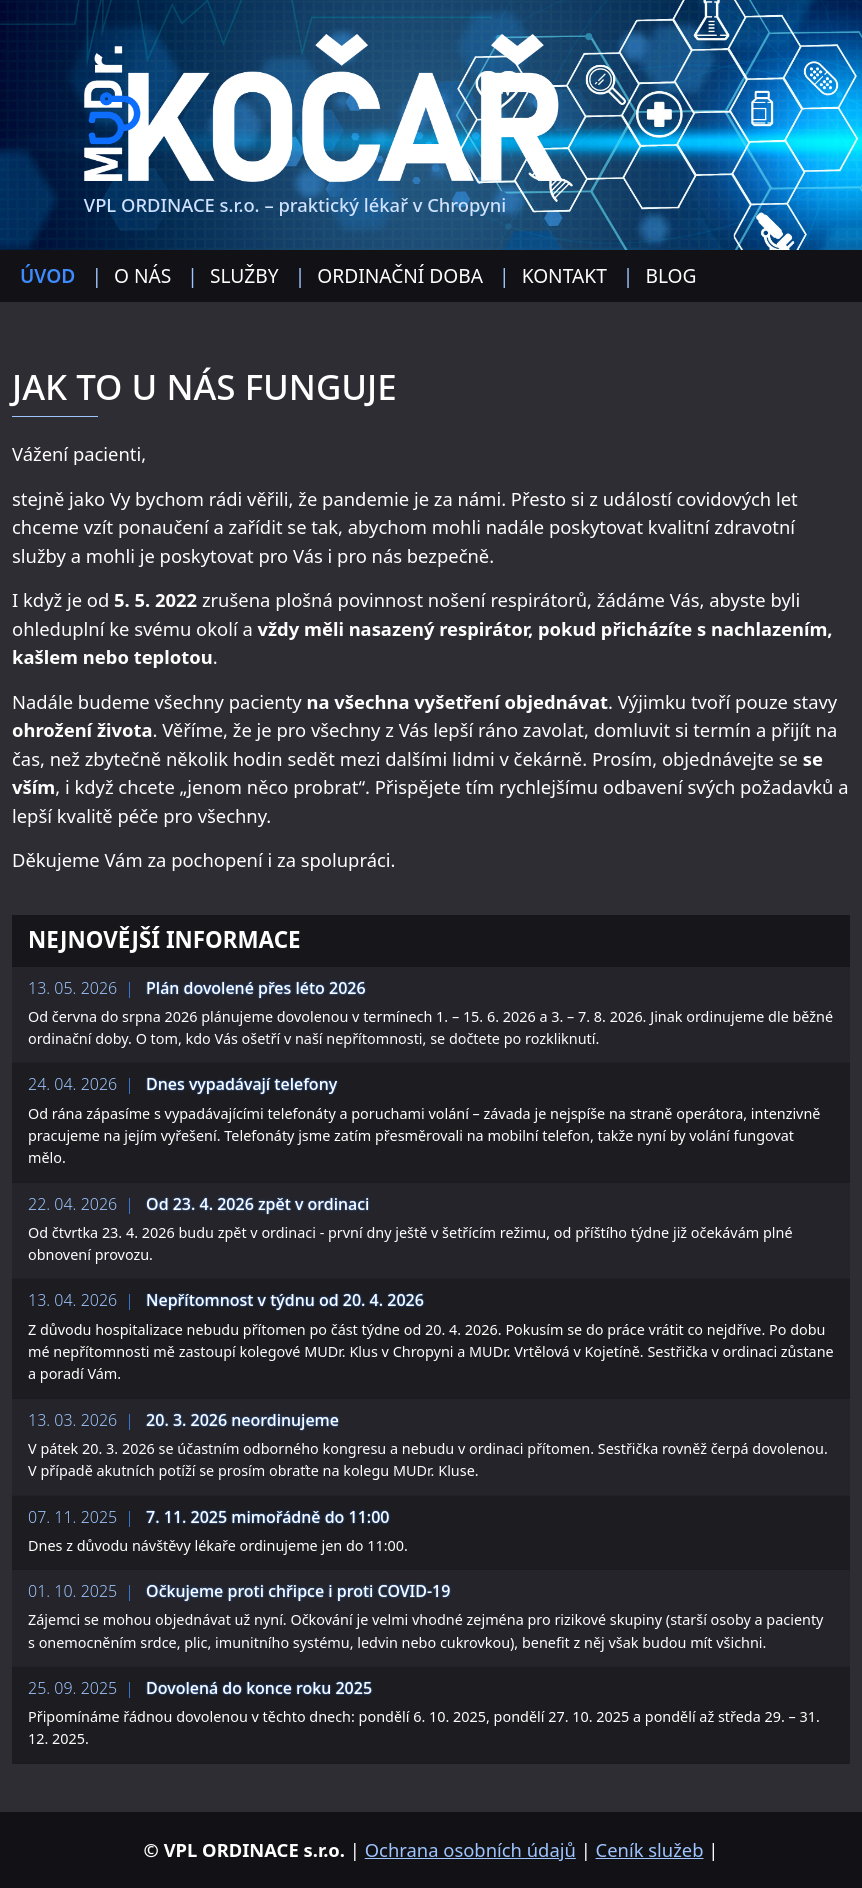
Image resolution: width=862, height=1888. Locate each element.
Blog (670, 275)
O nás (142, 275)
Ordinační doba (400, 275)
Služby (244, 275)
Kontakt (564, 275)
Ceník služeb (650, 1849)
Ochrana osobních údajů (470, 1849)
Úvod (47, 275)
